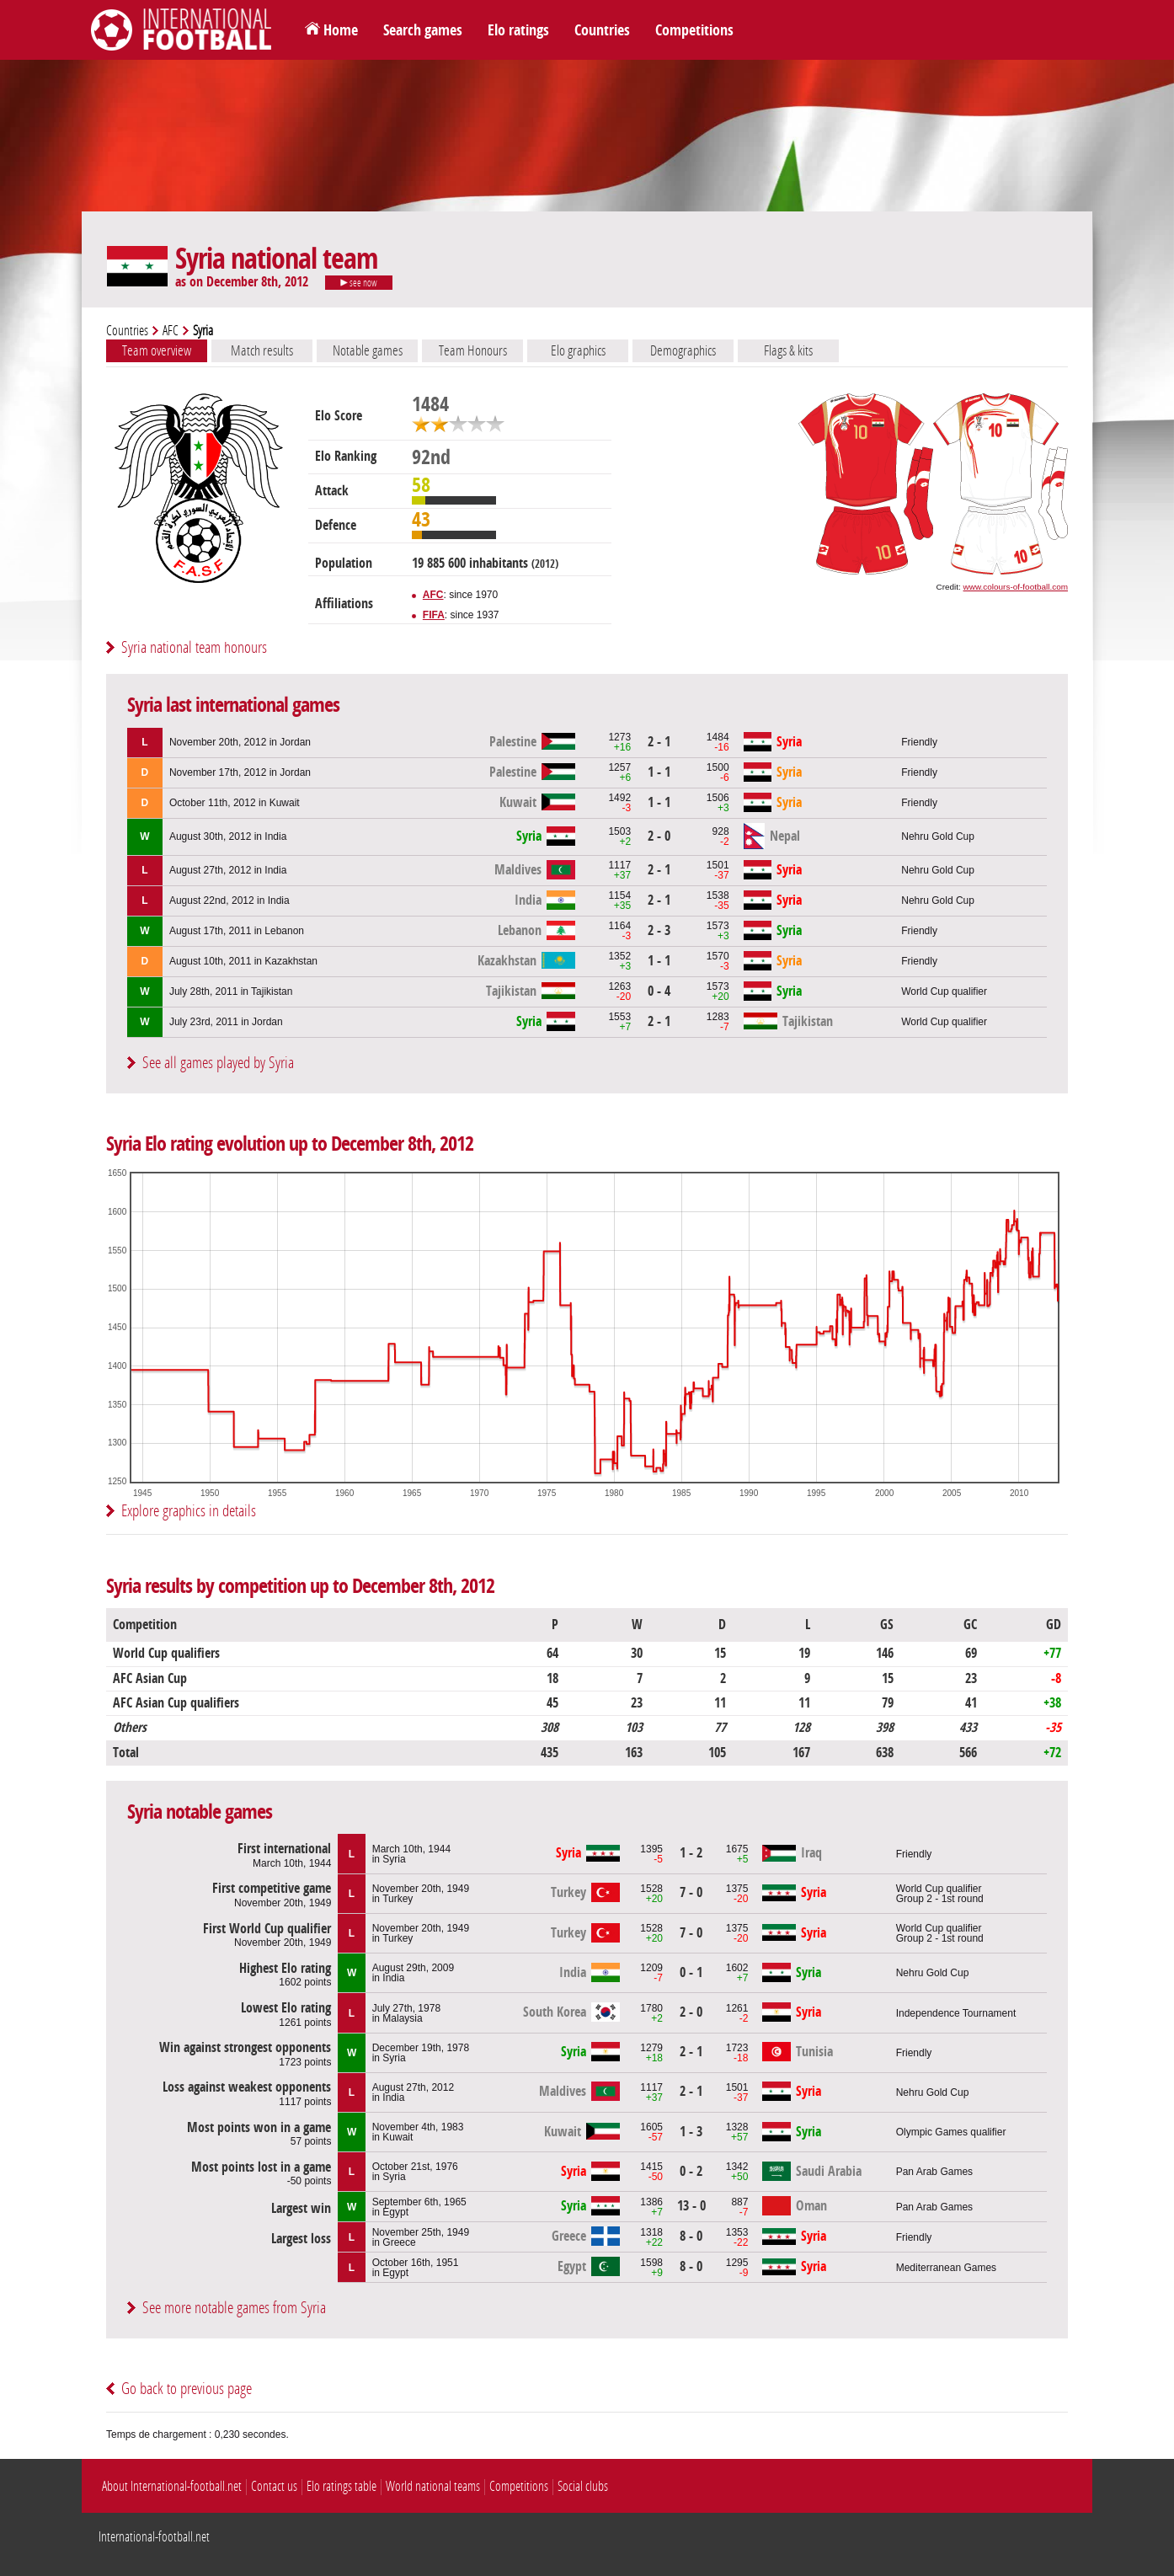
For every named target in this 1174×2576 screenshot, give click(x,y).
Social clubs (583, 2486)
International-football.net (154, 2537)
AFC (171, 331)
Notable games (368, 350)
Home (340, 30)
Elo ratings (518, 30)
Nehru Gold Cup (937, 836)
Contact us (274, 2486)
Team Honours (473, 350)
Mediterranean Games (946, 2268)
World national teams (433, 2486)
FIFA (434, 615)
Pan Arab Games (934, 2172)
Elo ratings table (341, 2486)
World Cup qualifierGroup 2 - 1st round (940, 1894)
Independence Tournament (956, 2013)
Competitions (694, 30)
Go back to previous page (186, 2388)
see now (358, 283)
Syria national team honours (194, 647)
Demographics (683, 350)
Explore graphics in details (188, 1510)
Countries (602, 30)
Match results (262, 350)
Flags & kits (788, 350)
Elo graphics (578, 350)
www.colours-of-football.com (1015, 586)
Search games (422, 30)
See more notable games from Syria (234, 2307)
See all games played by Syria (218, 1062)
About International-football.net (172, 2486)
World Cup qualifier (944, 991)
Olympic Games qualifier (951, 2132)
